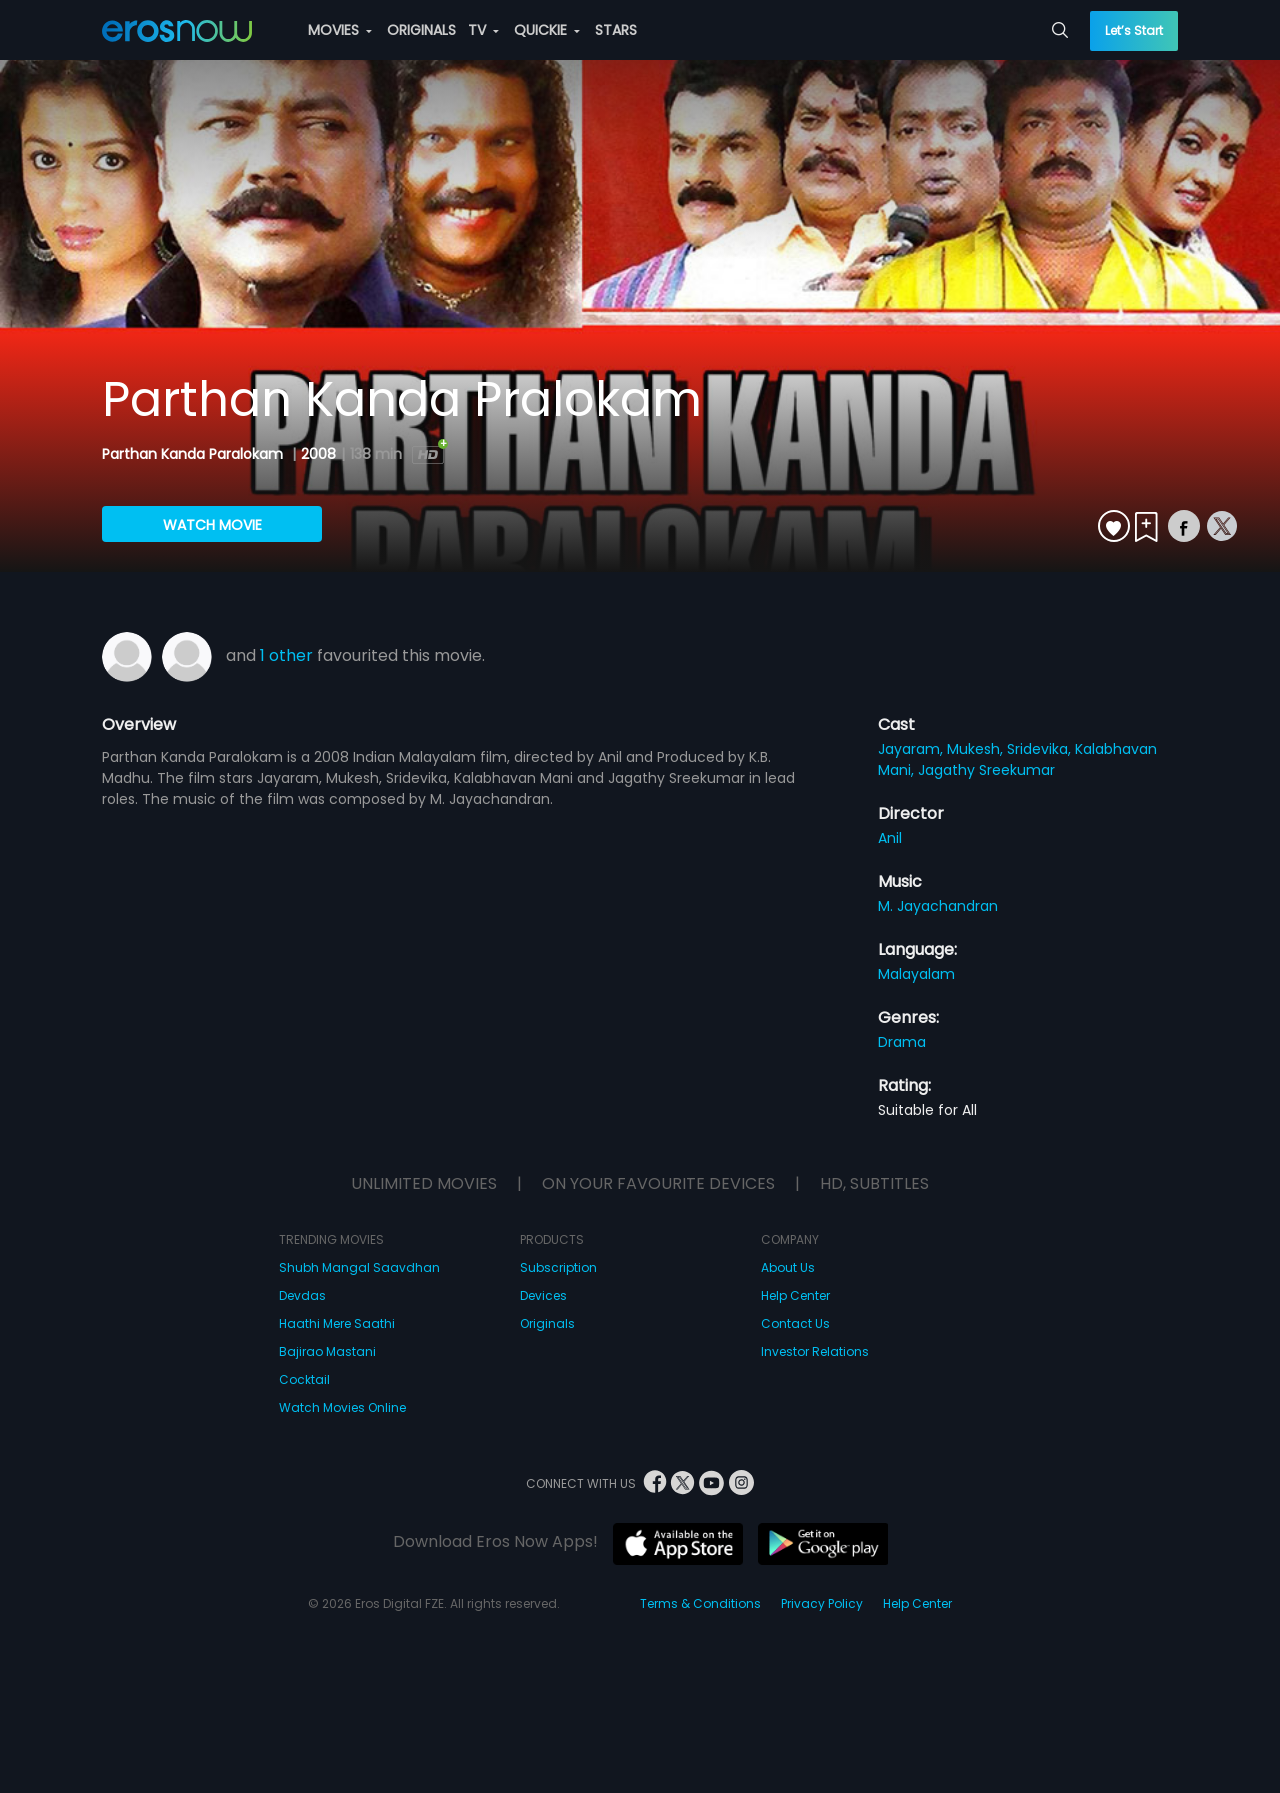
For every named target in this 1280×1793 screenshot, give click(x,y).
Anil (890, 838)
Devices (543, 1295)
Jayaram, (912, 749)
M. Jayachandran (938, 906)
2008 (318, 454)
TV (483, 30)
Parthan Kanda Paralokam (194, 454)
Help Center (795, 1295)
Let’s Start (1134, 30)
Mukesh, (977, 749)
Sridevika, (1041, 749)
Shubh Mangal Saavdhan (359, 1267)
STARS (616, 30)
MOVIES (340, 30)
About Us (788, 1267)
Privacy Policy (822, 1603)
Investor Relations (815, 1351)
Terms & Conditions (700, 1603)
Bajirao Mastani (327, 1351)
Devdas (302, 1295)
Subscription (558, 1267)
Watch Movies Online (342, 1407)
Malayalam (916, 974)
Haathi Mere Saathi (337, 1323)
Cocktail (304, 1379)
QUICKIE (547, 30)
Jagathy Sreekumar (986, 770)
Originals (547, 1323)
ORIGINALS (421, 30)
